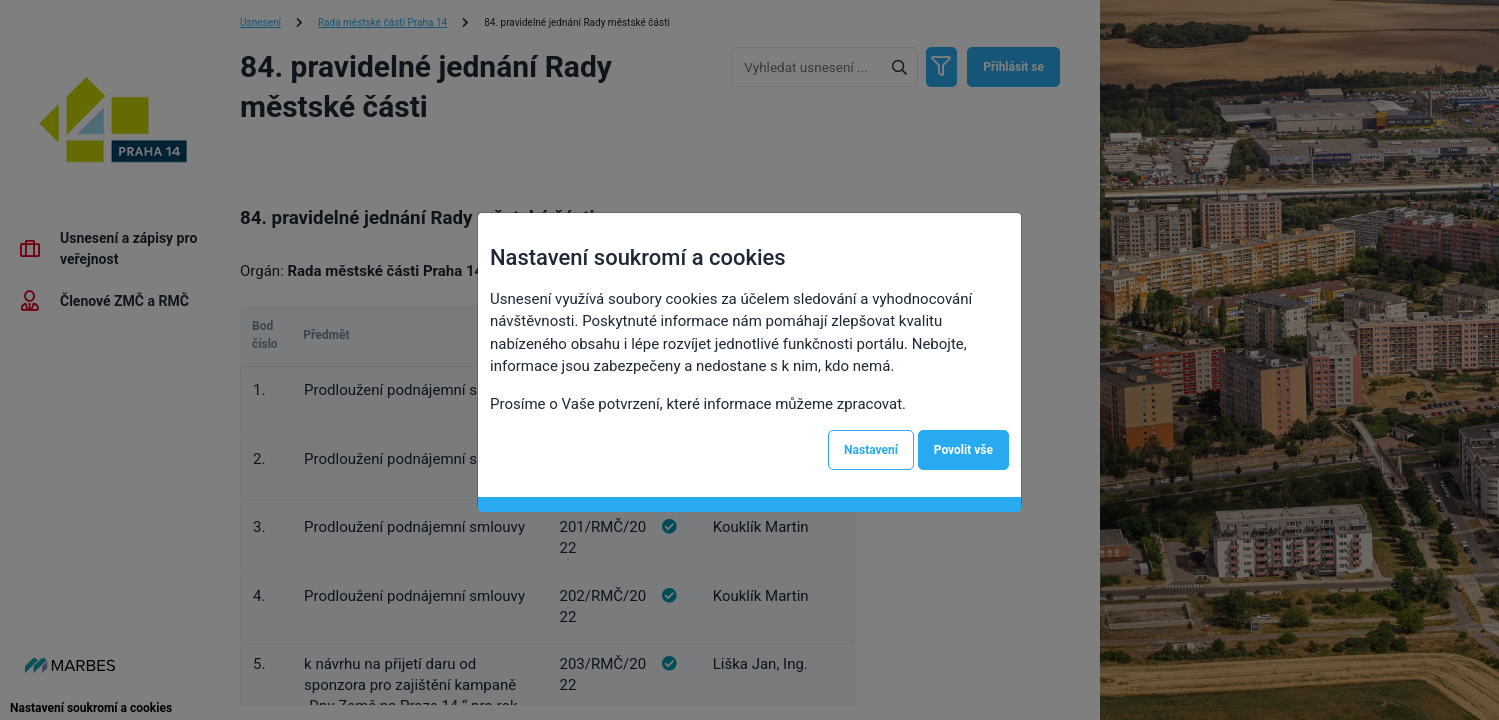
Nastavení (871, 450)
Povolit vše (963, 450)
